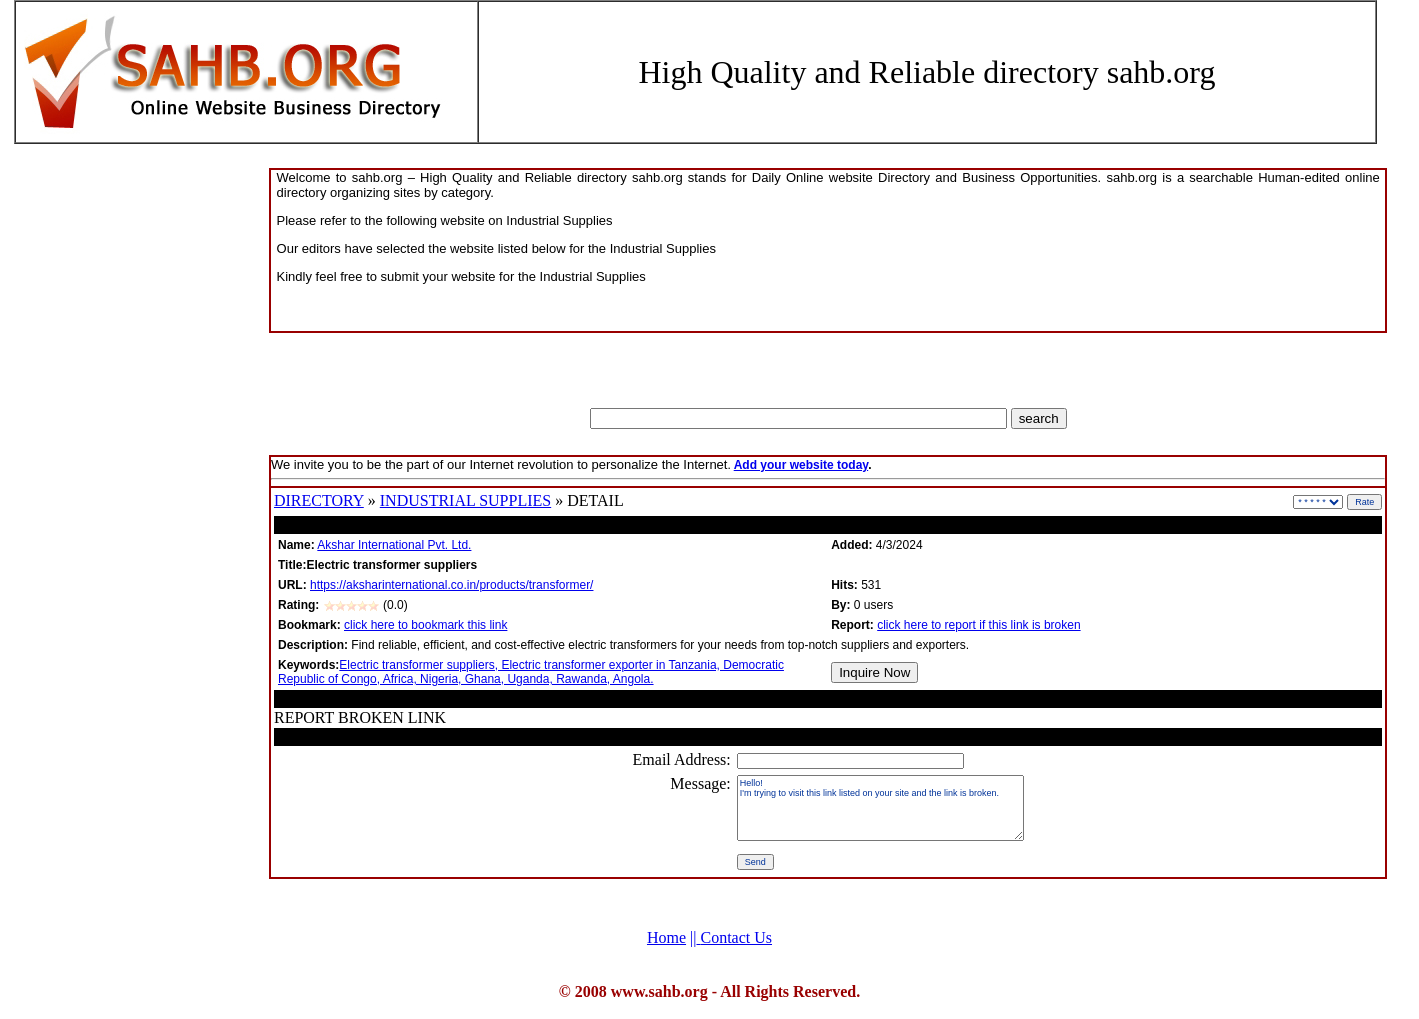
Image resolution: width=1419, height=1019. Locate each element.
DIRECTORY (319, 500)
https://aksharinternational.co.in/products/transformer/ (451, 585)
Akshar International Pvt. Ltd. (394, 545)
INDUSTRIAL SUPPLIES (465, 500)
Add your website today (801, 465)
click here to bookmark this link (425, 625)
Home (666, 937)
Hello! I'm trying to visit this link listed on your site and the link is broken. (880, 808)
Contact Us (731, 937)
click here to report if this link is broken (978, 625)
